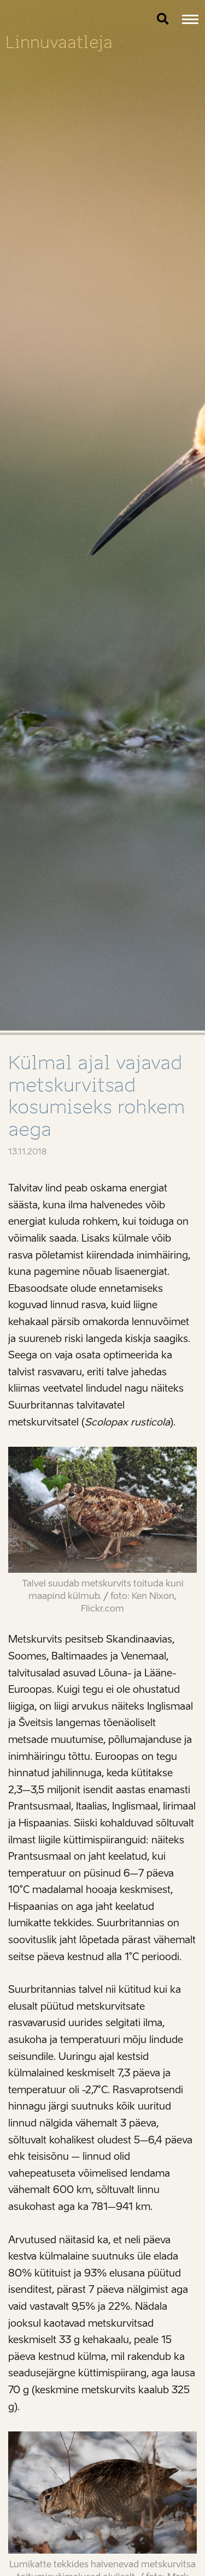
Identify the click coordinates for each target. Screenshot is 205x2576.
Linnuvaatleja (59, 42)
